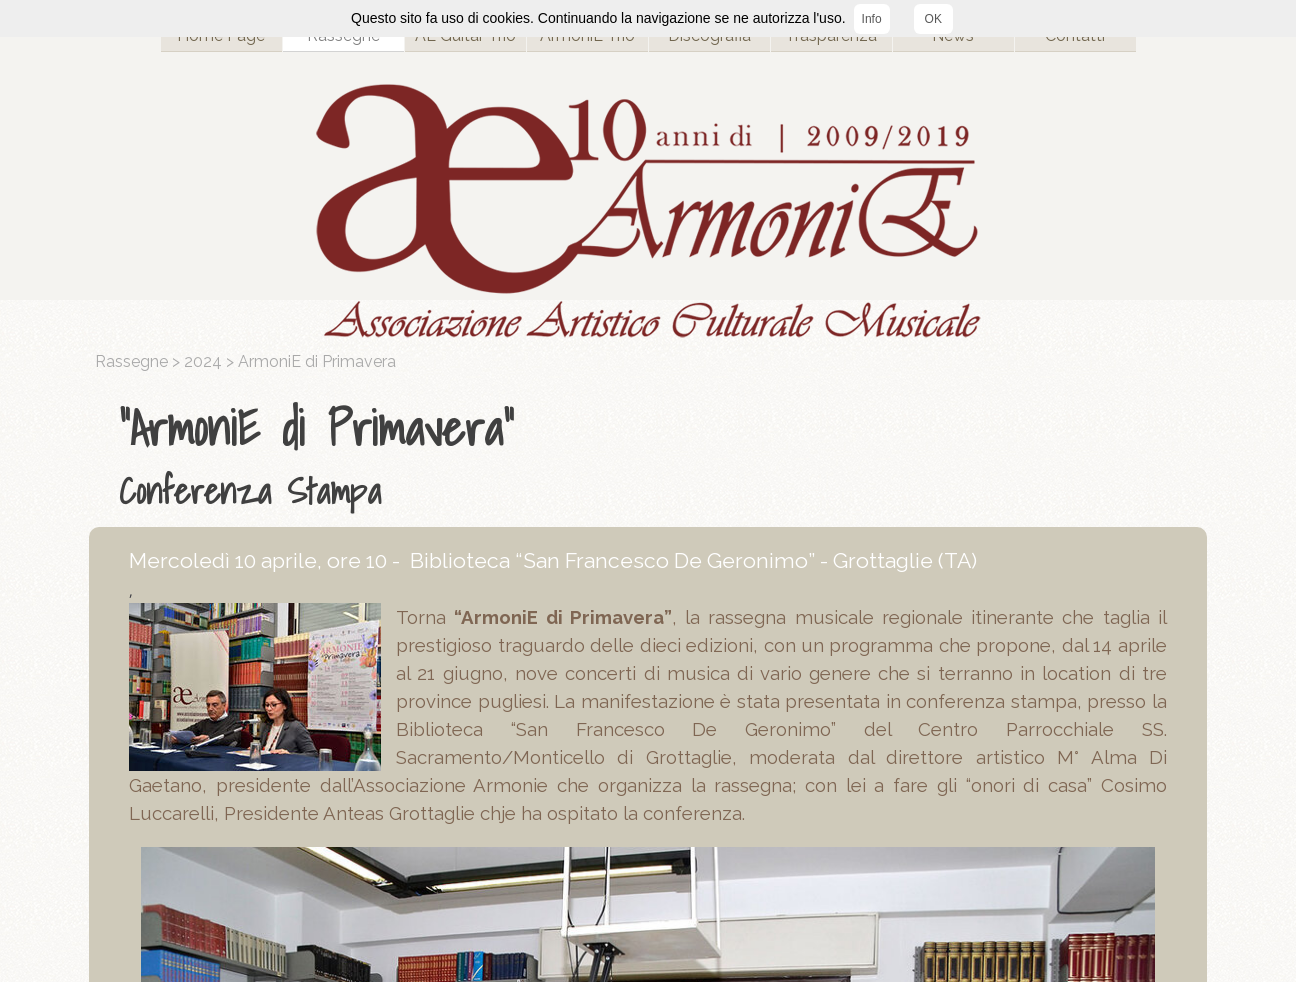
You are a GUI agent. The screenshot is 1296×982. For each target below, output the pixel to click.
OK (933, 19)
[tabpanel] (653, 455)
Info (872, 19)
